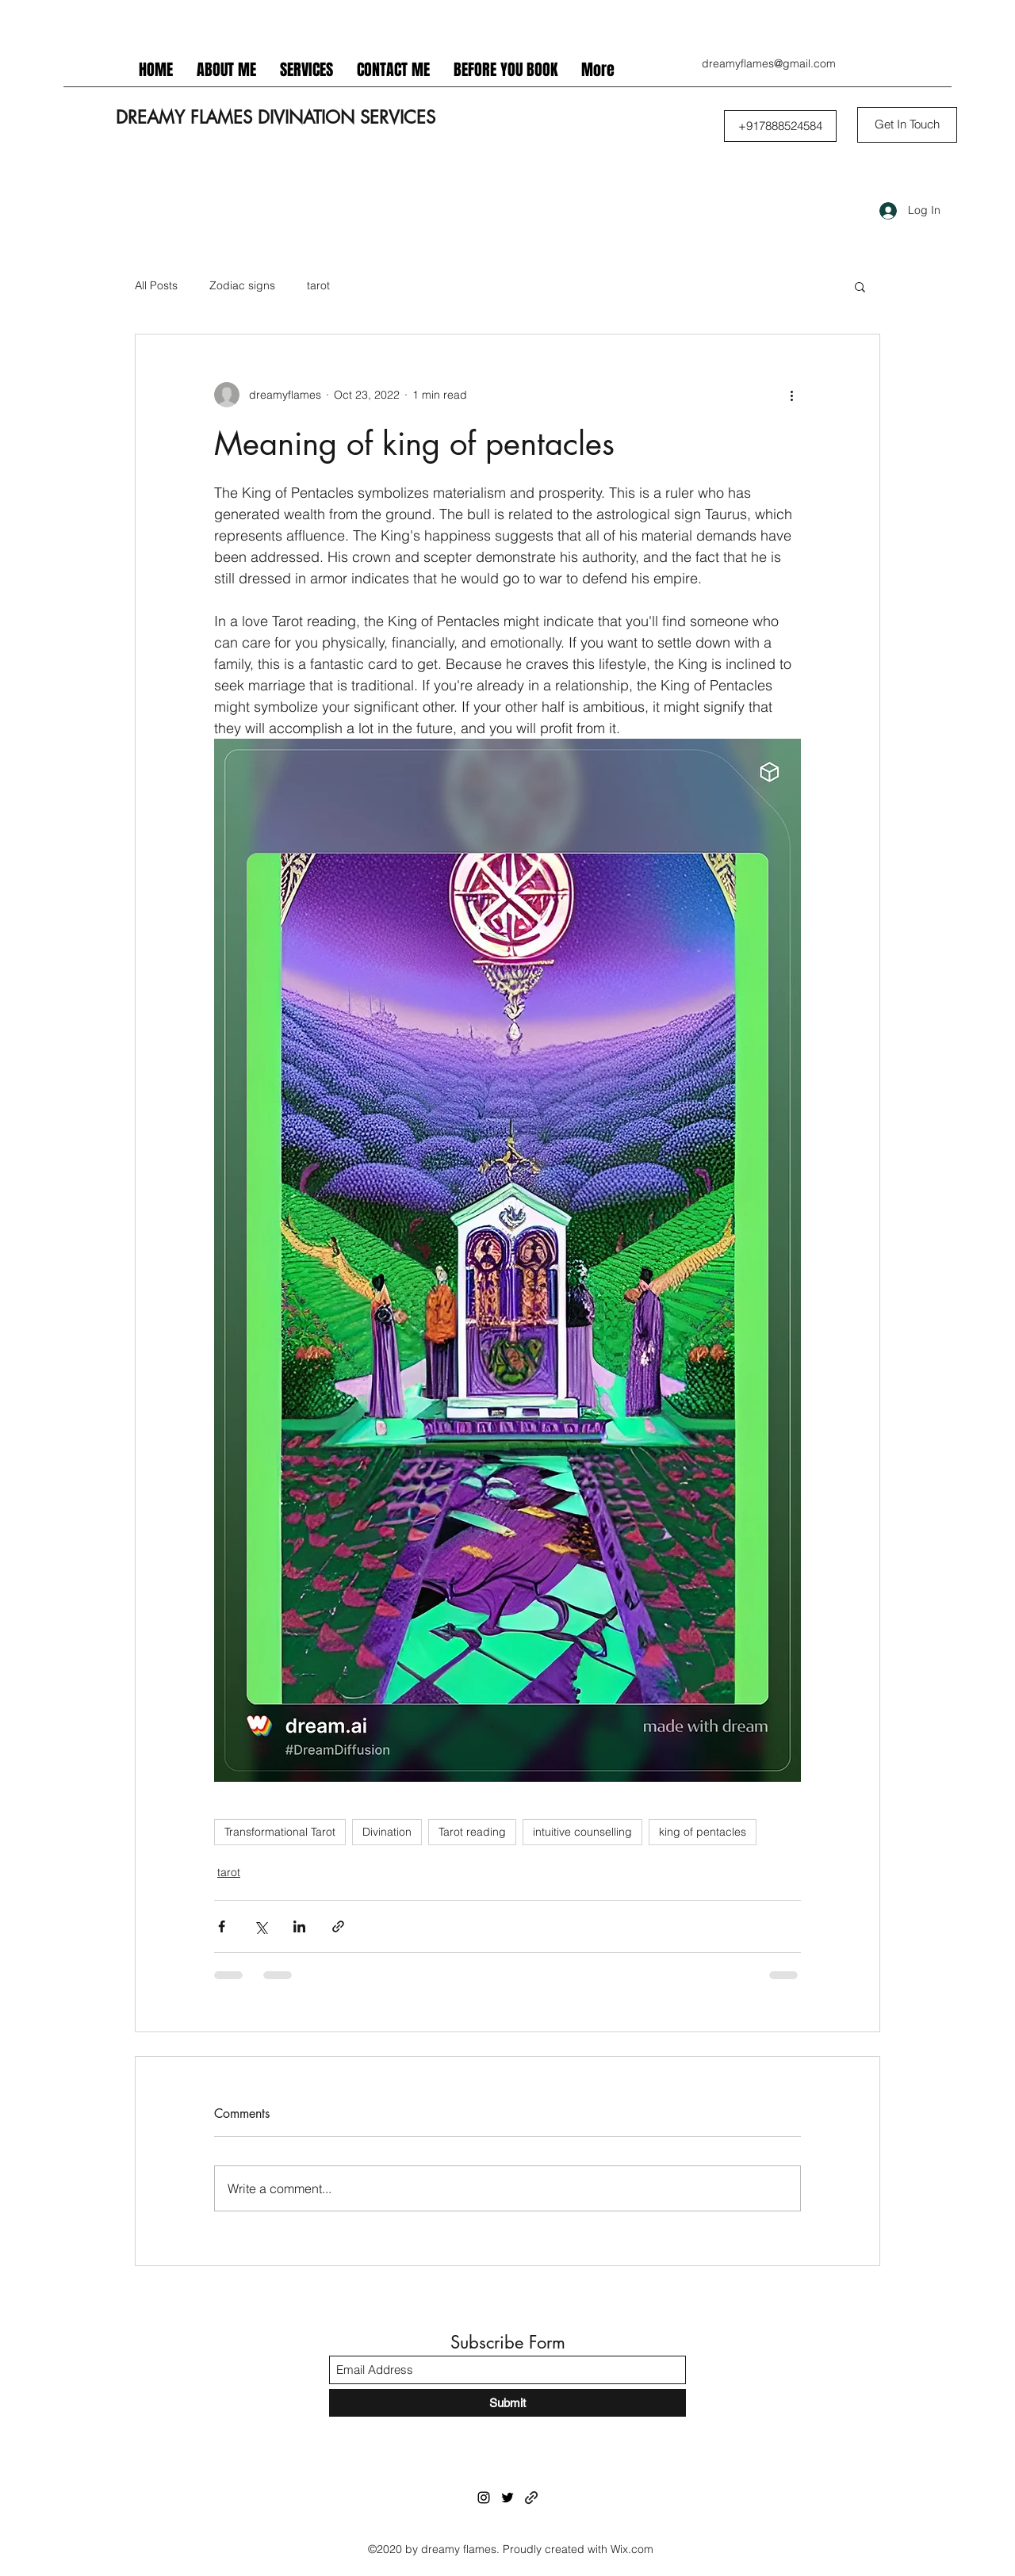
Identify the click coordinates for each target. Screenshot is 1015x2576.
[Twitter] (507, 2497)
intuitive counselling (582, 1832)
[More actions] (791, 394)
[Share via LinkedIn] (299, 1926)
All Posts (156, 285)
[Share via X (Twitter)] (260, 1926)
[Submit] (507, 2403)
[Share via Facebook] (221, 1926)
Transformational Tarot (279, 1832)
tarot (318, 285)
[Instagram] (484, 2497)
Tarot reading (472, 1832)
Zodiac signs (242, 285)
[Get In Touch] (907, 125)
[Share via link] (338, 1926)
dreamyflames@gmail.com (769, 63)
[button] (780, 126)
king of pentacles (702, 1832)
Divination (387, 1832)
